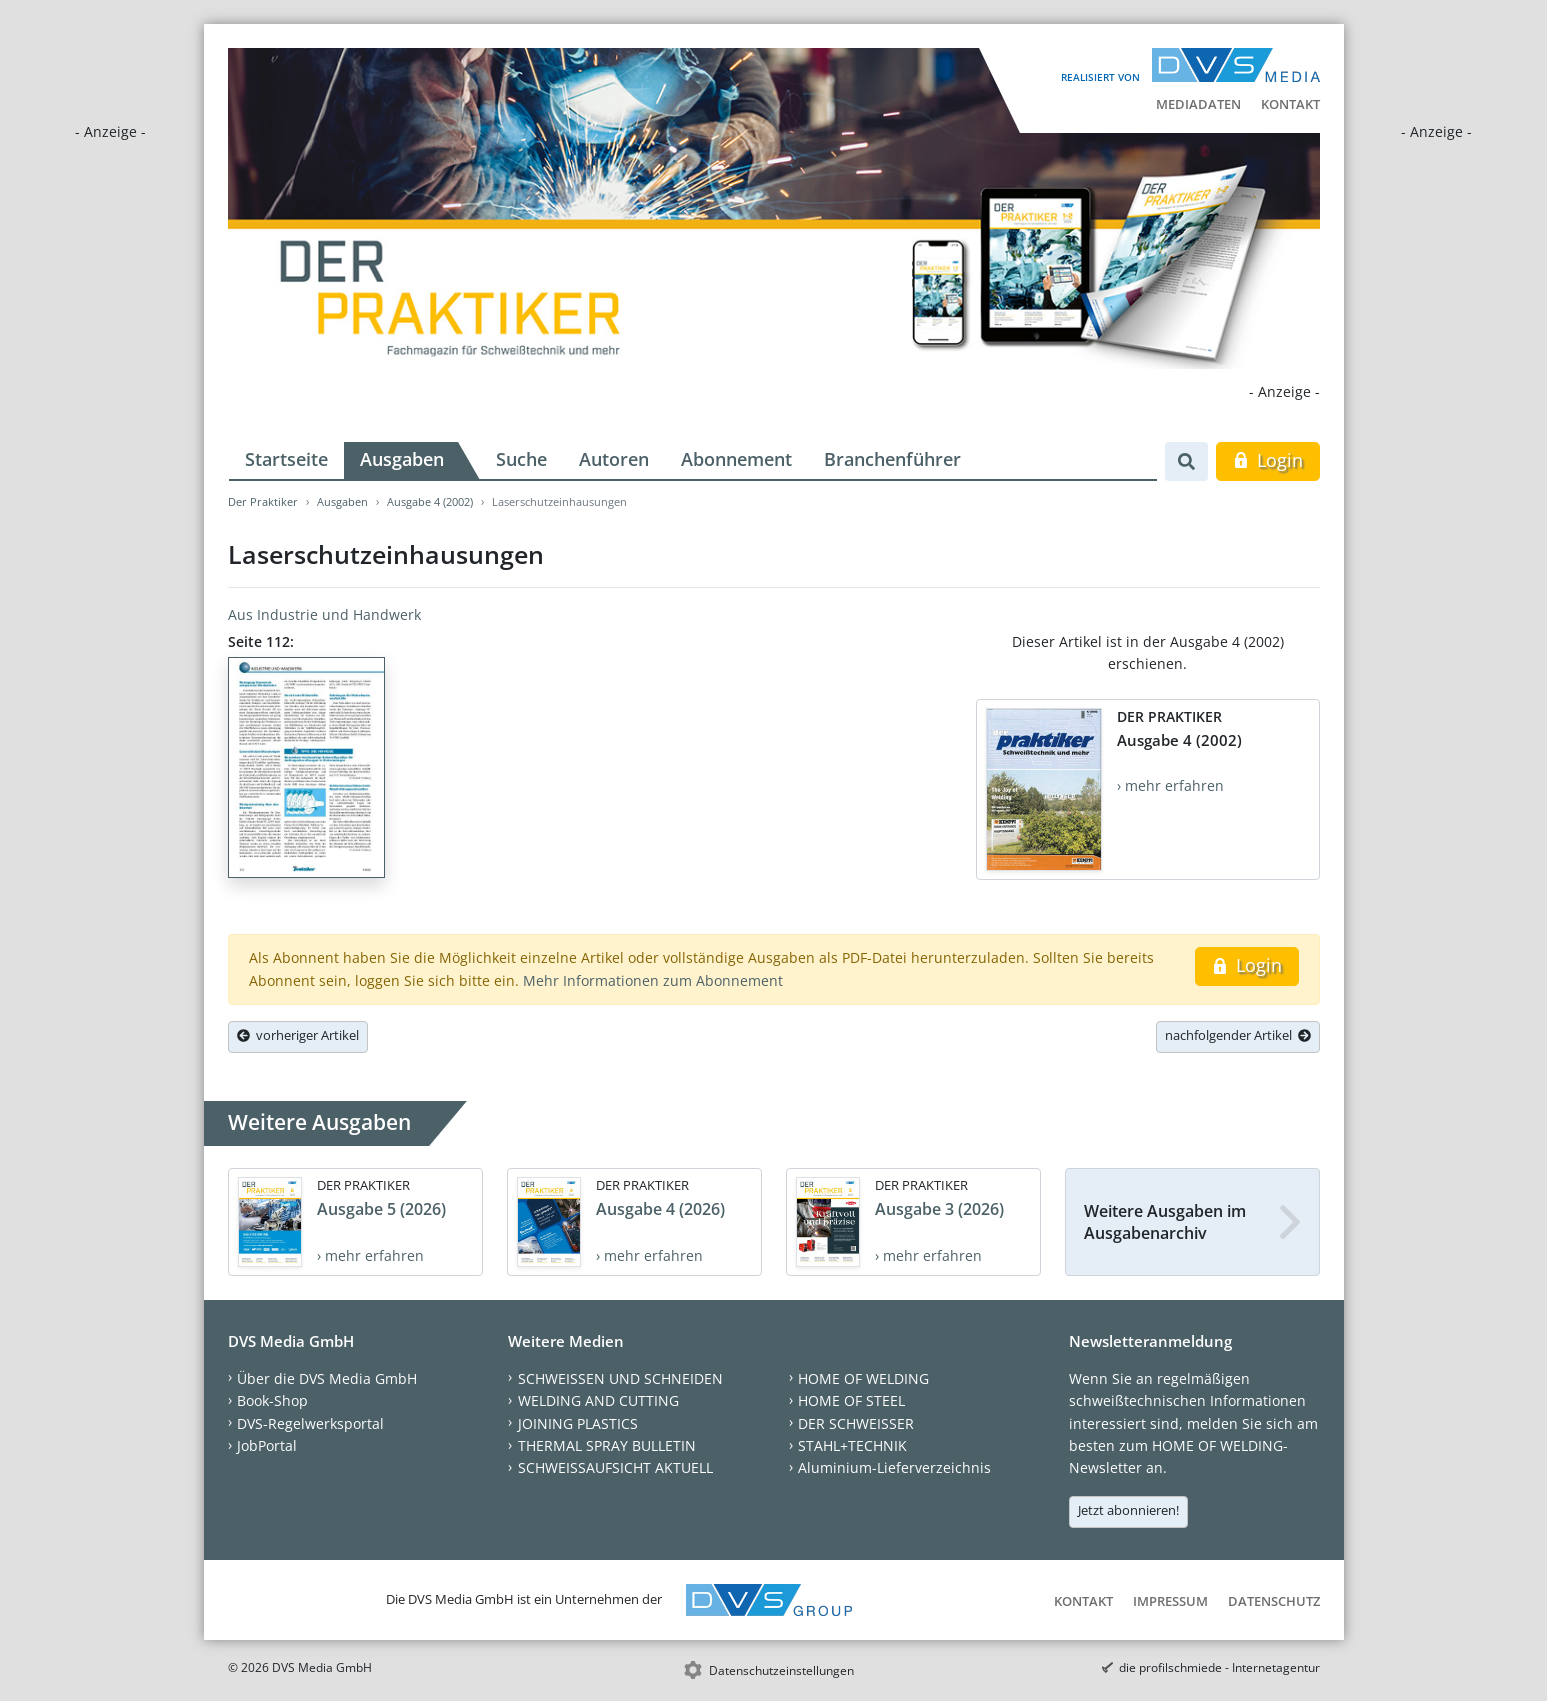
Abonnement (736, 459)
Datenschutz (1274, 1601)
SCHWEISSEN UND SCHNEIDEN (620, 1378)
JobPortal (267, 1445)
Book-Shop (272, 1400)
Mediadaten (1198, 104)
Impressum (1170, 1601)
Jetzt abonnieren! (1128, 1510)
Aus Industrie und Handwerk (324, 614)
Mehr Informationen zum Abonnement (653, 980)
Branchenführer (892, 459)
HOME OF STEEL (851, 1400)
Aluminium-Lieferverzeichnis (894, 1467)
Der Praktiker (263, 501)
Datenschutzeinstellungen (781, 1670)
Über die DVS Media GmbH (327, 1378)
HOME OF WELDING (863, 1378)
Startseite (286, 459)
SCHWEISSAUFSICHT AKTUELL (615, 1467)
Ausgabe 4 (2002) (430, 501)
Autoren (614, 459)
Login (1267, 460)
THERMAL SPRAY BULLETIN (607, 1445)
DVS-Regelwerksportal (310, 1423)
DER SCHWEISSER (856, 1423)
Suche (521, 459)
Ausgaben (402, 459)
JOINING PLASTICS (578, 1423)
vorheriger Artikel (298, 1035)
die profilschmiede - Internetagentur (1219, 1667)
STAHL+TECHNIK (852, 1445)
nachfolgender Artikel (1238, 1035)
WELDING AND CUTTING (598, 1400)
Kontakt (1290, 104)
